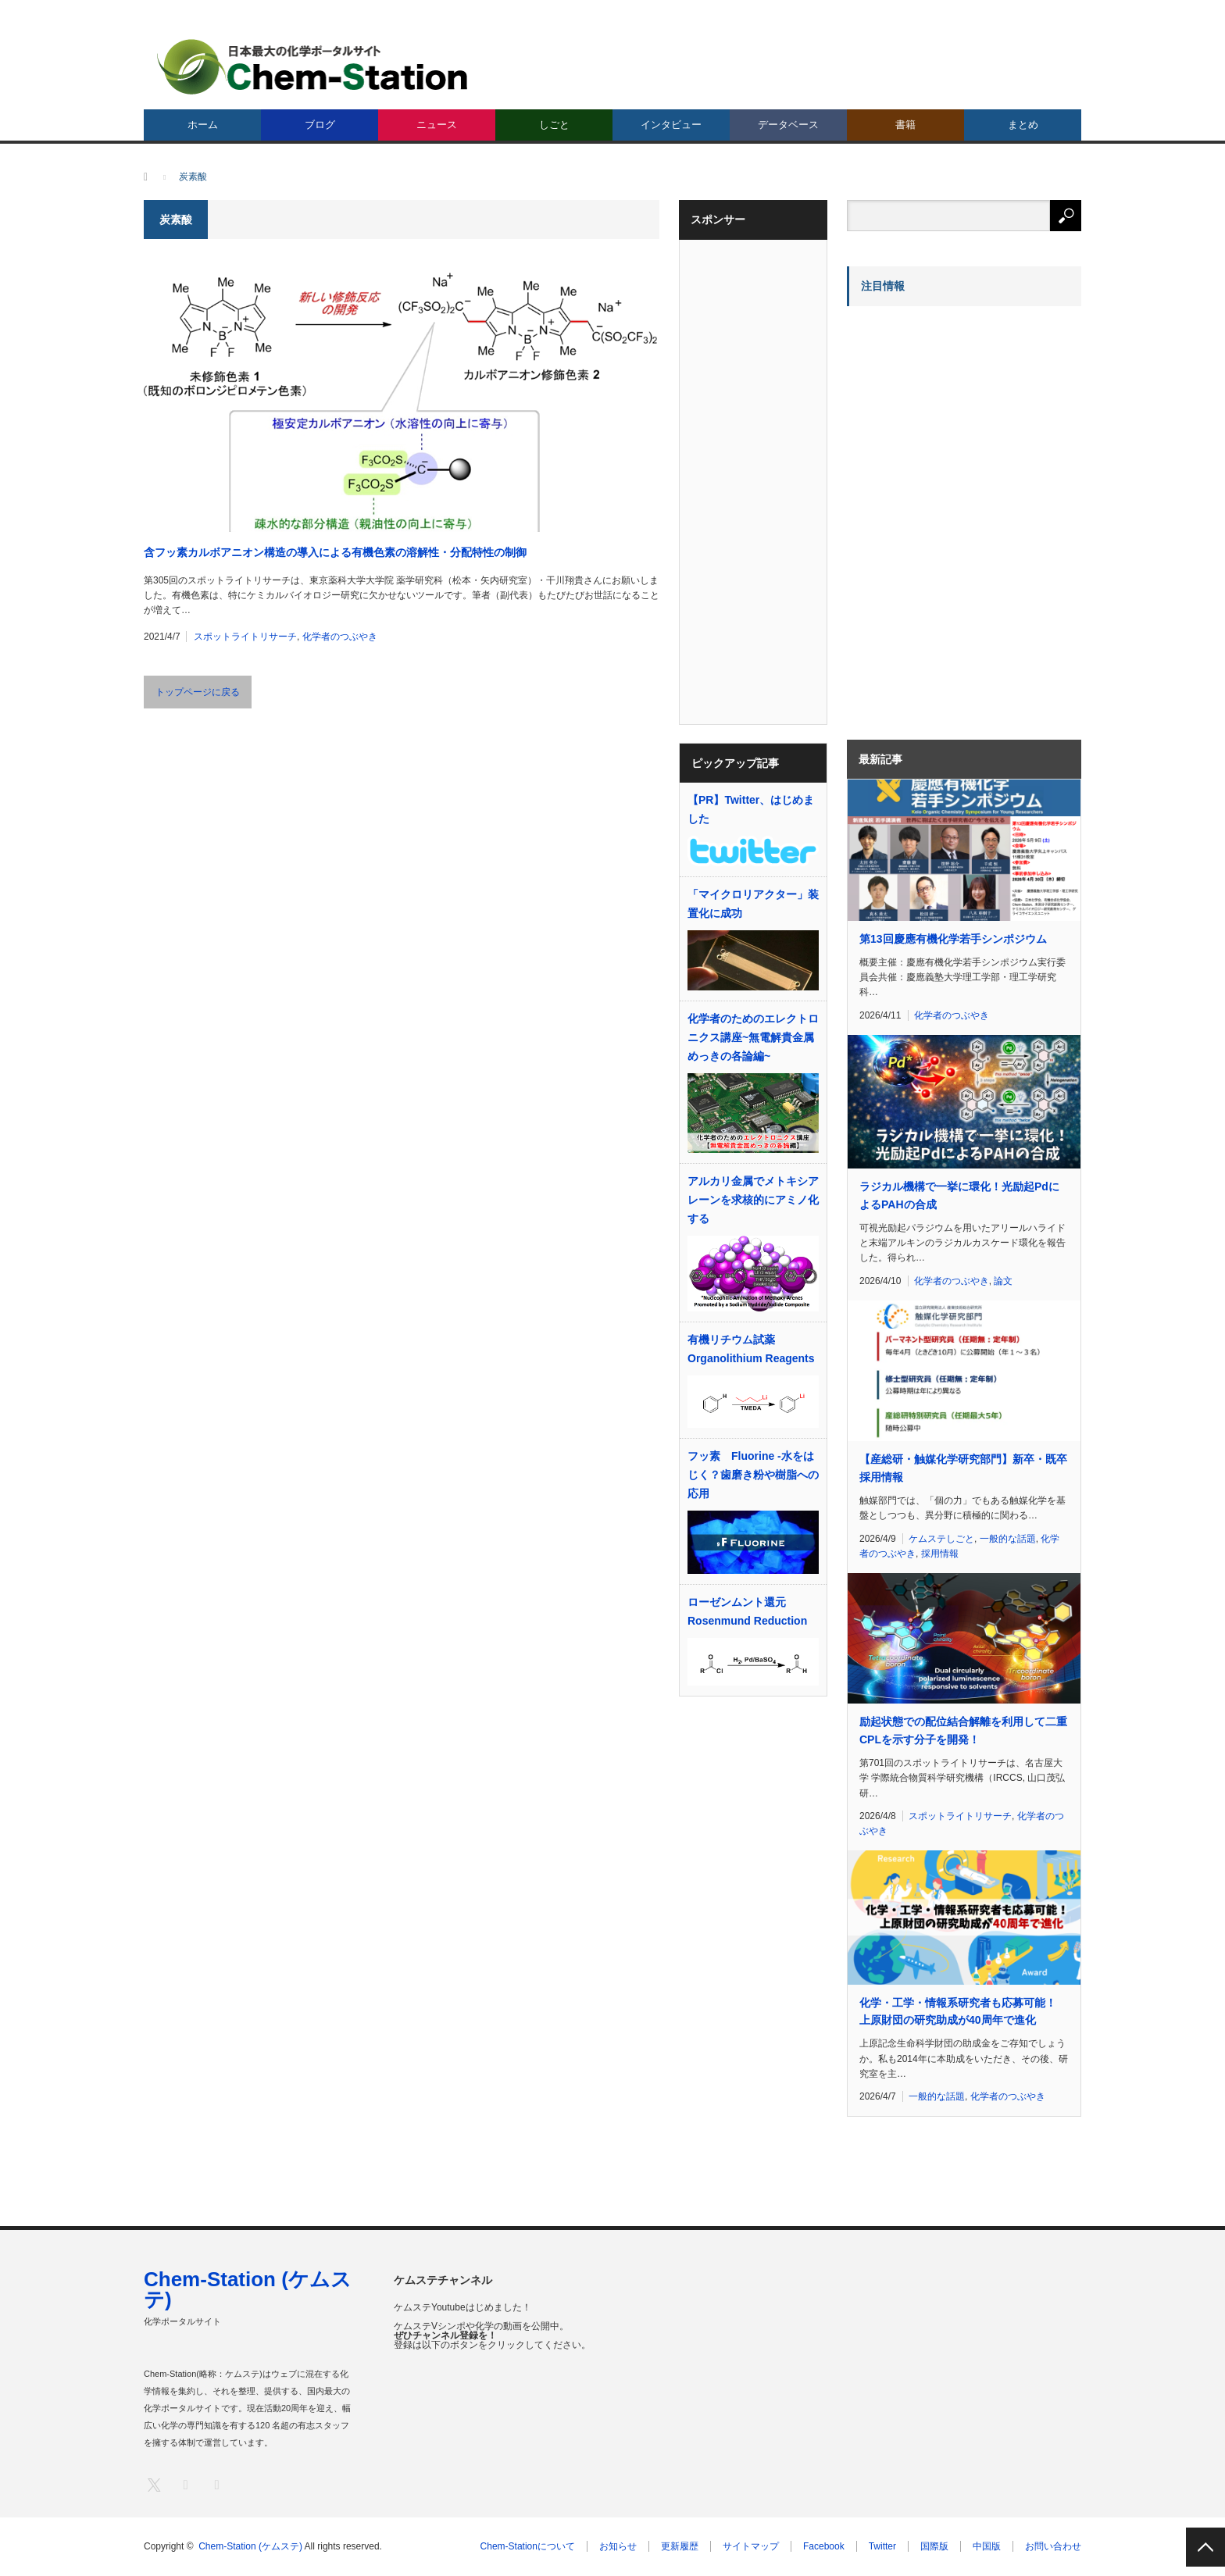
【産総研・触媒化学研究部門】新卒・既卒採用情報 (963, 1467)
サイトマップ (751, 2546)
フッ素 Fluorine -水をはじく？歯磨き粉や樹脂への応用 (753, 1475)
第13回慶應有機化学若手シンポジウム (953, 939)
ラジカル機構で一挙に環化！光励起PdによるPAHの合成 (959, 1195)
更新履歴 (679, 2546)
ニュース (436, 124)
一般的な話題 (1008, 1538)
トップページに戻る (197, 692)
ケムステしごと (941, 1538)
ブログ (320, 124)
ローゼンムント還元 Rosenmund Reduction (747, 1611)
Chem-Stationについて (527, 2546)
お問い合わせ (1053, 2546)
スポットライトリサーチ (245, 636)
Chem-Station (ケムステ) (248, 2289)
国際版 (934, 2546)
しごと (554, 124)
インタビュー (671, 124)
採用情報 (940, 1553)
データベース (788, 124)
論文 (1003, 1281)
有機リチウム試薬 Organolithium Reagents (751, 1349)
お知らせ (618, 2546)
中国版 (987, 2546)
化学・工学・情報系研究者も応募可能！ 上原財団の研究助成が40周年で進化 (957, 2011)
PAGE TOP (1205, 2547)
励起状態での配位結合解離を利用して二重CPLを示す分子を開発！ (963, 1730)
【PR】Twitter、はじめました (751, 809)
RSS (216, 2484)
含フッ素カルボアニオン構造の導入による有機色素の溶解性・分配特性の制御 (335, 552)
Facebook (824, 2546)
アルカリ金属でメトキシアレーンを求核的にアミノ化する (753, 1200)
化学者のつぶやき (339, 636)
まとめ (1023, 124)
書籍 (905, 124)
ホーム (203, 124)
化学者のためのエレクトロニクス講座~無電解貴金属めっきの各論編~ (753, 1037)
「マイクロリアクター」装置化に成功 (753, 903)
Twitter (882, 2546)
